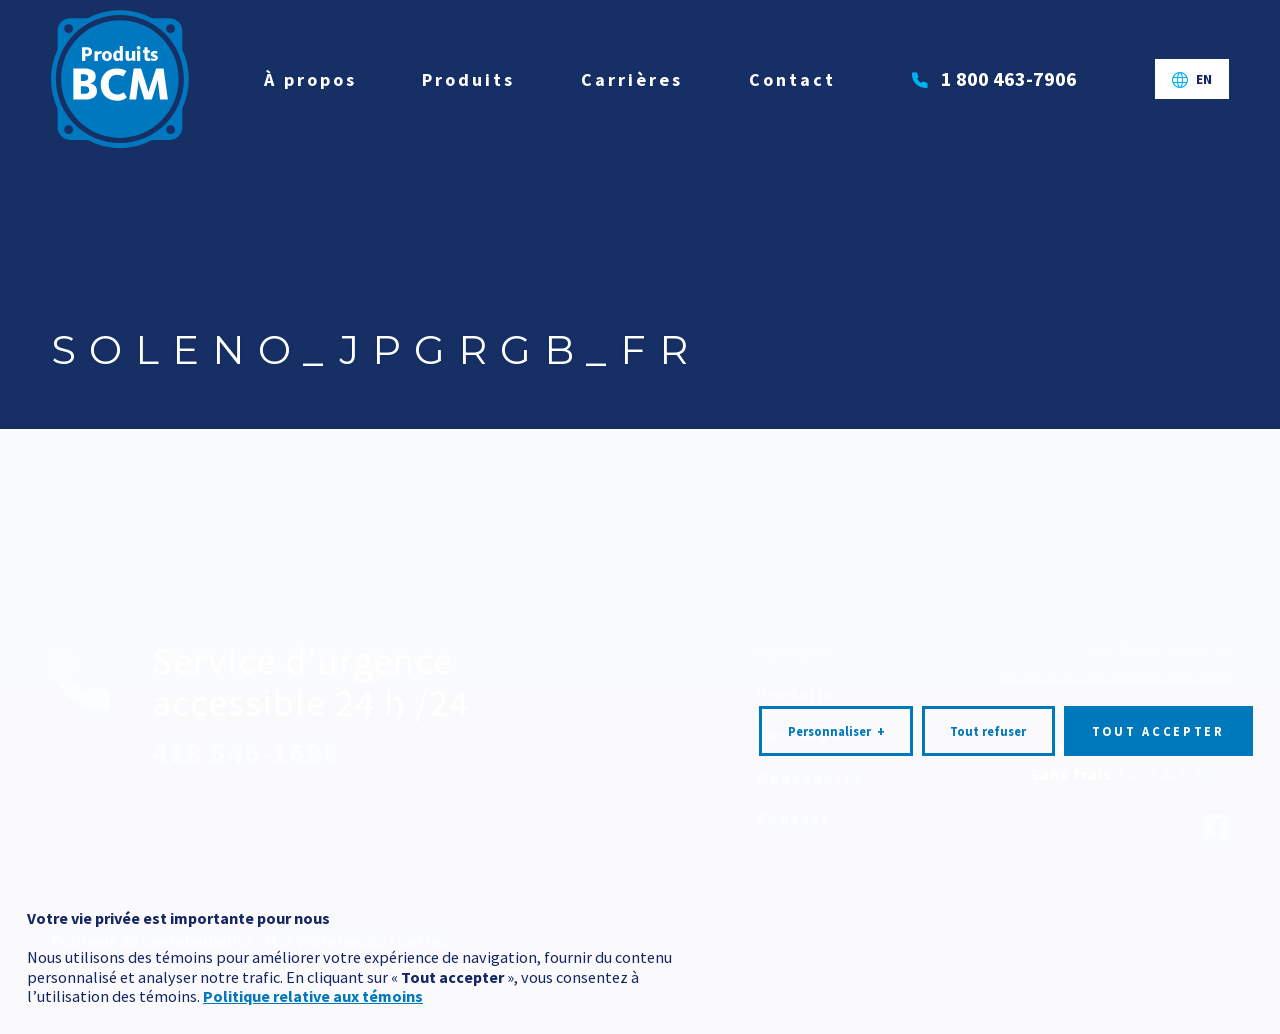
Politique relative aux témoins (313, 957)
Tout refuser (988, 691)
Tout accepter (1158, 691)
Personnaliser (836, 692)
